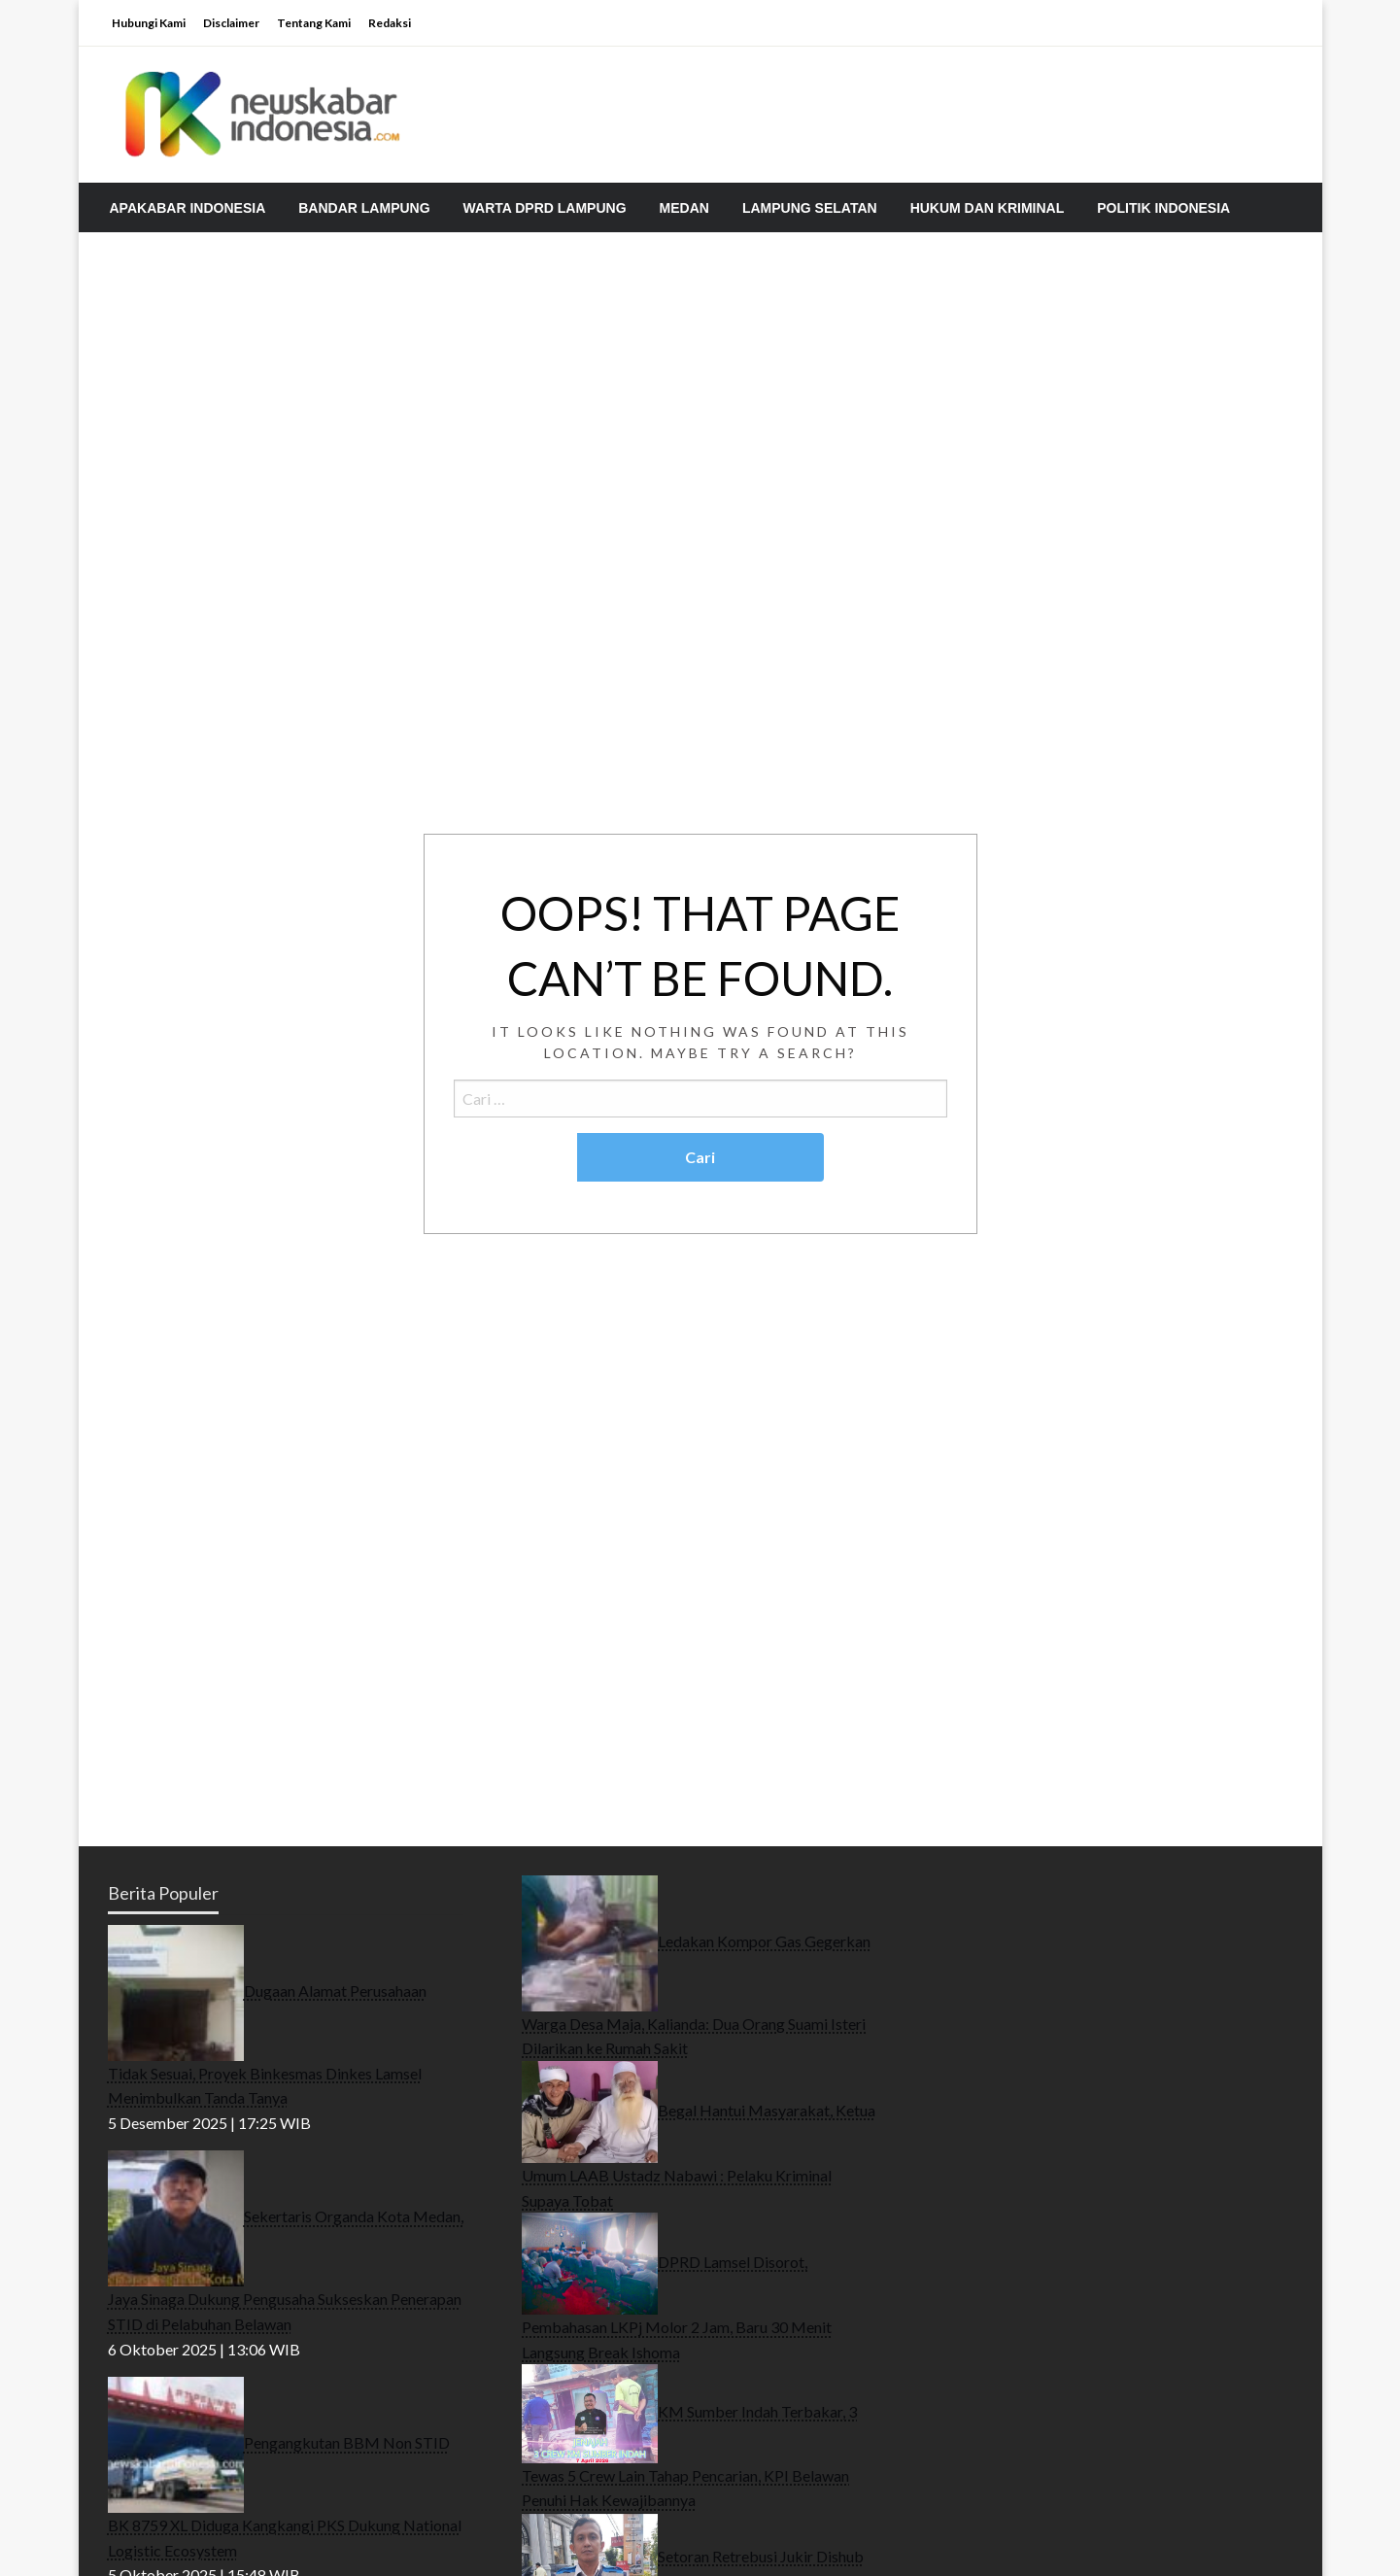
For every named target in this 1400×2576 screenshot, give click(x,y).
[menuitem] (188, 208)
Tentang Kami (314, 23)
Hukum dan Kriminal (987, 208)
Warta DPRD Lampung (545, 208)
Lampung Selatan (809, 208)
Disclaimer (231, 23)
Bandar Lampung (363, 208)
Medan (684, 208)
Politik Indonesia (1163, 208)
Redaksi (389, 23)
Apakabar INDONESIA (188, 208)
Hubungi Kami (149, 23)
